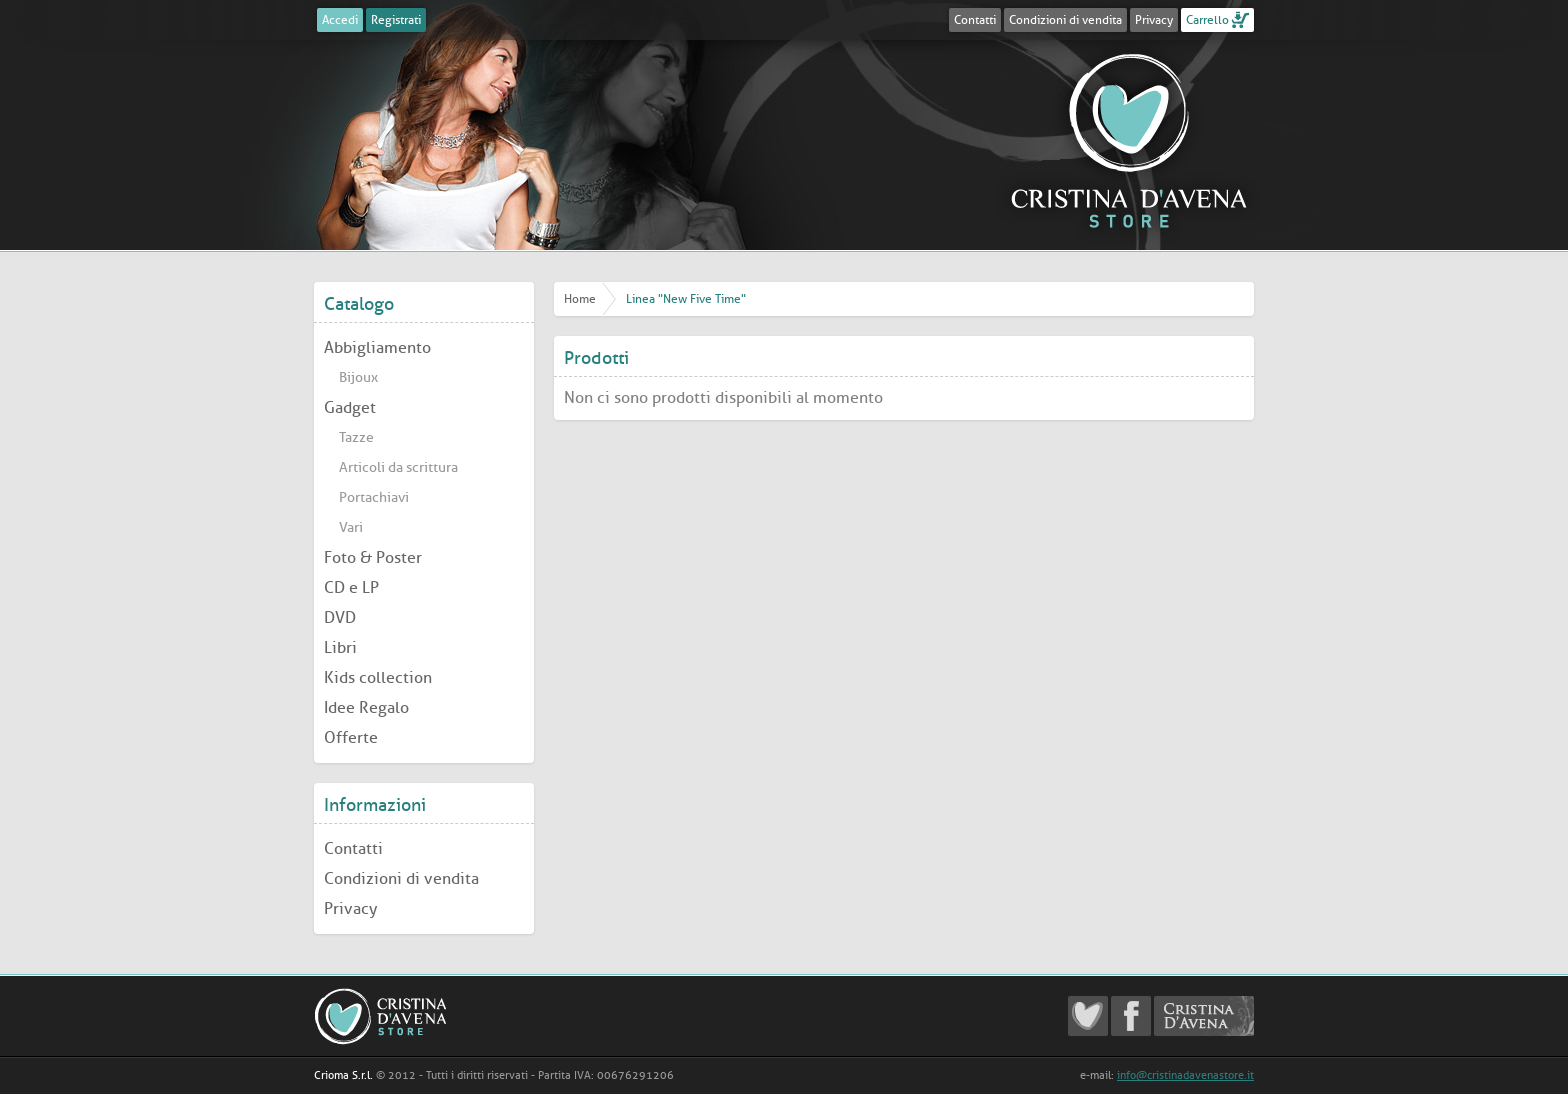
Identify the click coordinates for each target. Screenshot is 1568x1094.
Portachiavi (374, 497)
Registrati (396, 20)
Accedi (340, 20)
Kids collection (378, 677)
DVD (340, 617)
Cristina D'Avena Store (1129, 140)
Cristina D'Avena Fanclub (1088, 1016)
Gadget (350, 407)
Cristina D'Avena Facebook (1131, 1016)
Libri (340, 647)
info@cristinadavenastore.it (1185, 1075)
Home (580, 299)
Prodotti (596, 358)
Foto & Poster (373, 557)
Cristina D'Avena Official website (1204, 1016)
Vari (351, 527)
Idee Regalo (366, 707)
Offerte (351, 737)
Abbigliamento (377, 347)
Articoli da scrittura (398, 467)
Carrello (1207, 20)
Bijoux (358, 377)
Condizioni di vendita (1065, 20)
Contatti (975, 20)
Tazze (356, 437)
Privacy (1154, 20)
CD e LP (351, 587)
